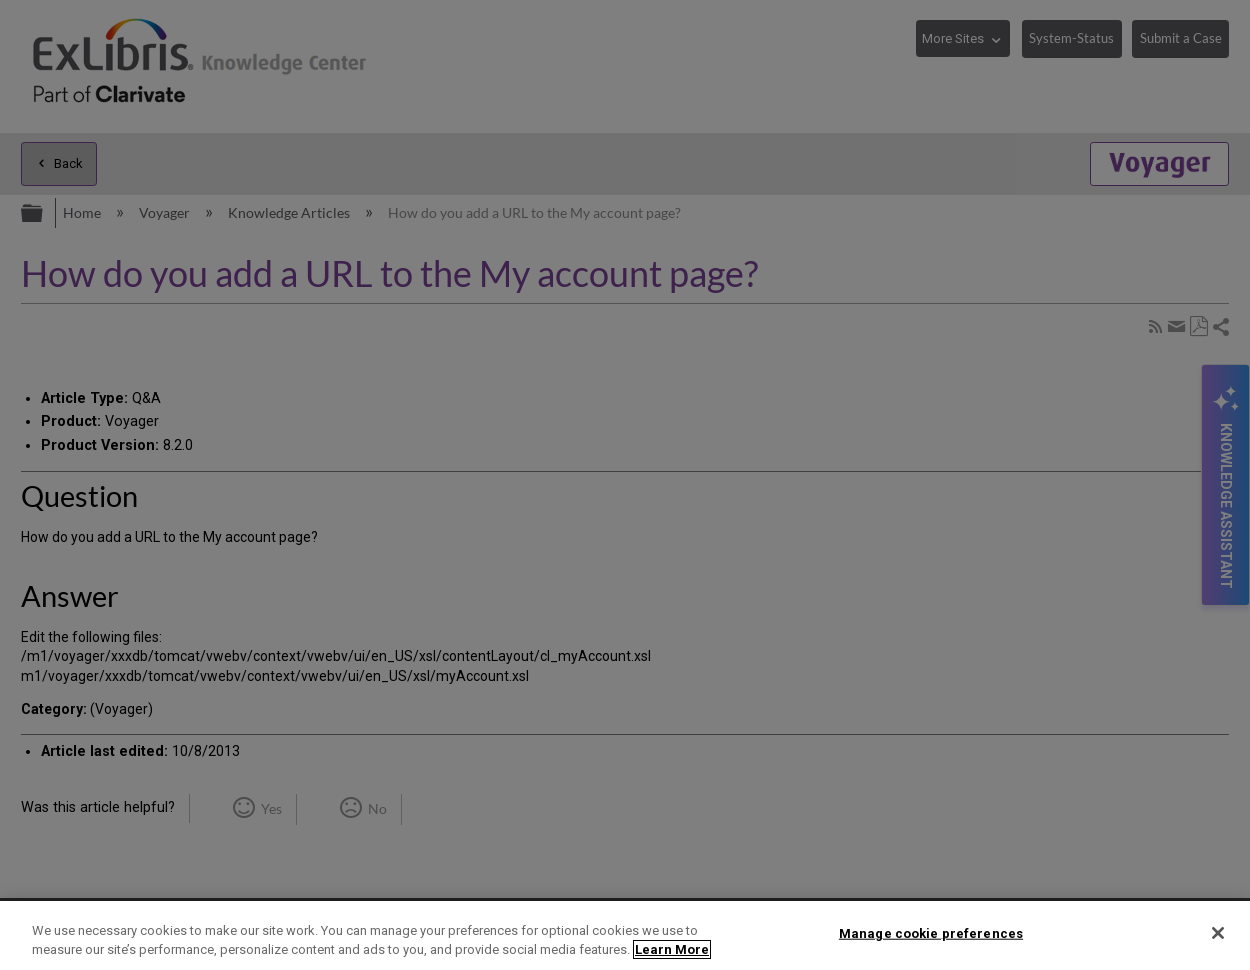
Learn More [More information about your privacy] (672, 949)
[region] (625, 935)
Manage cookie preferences (931, 933)
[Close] (1218, 933)
